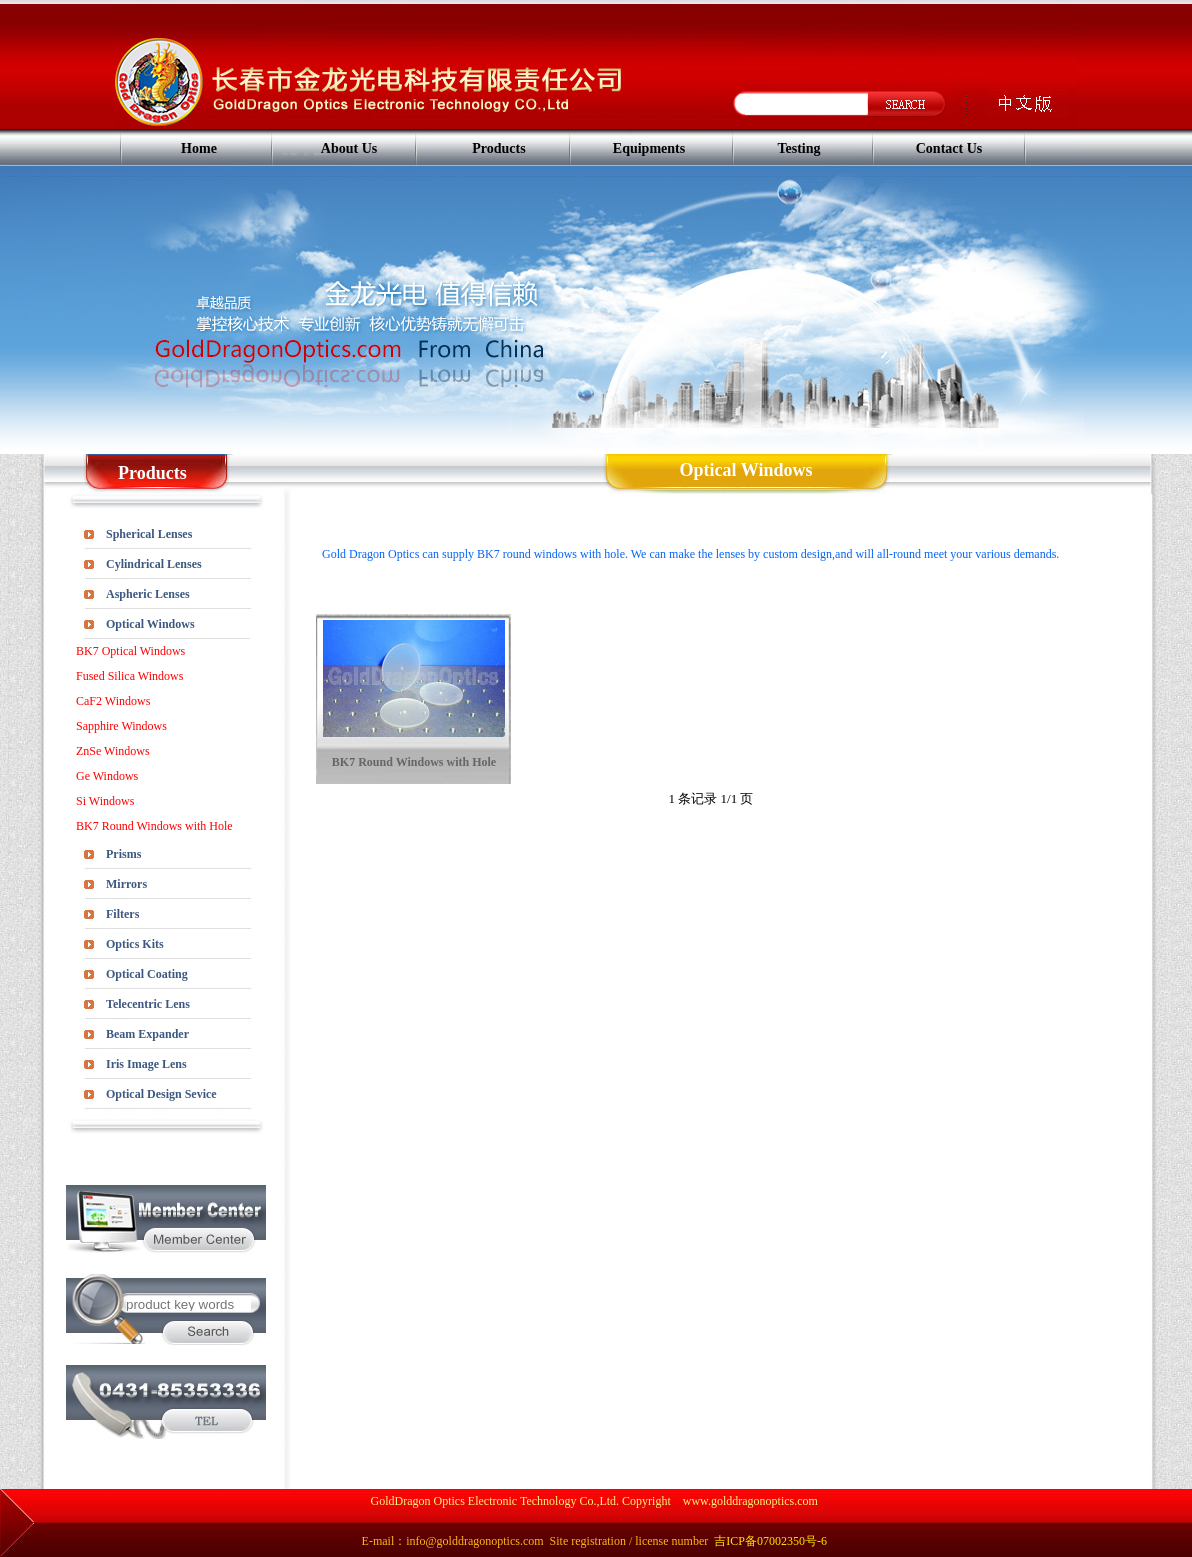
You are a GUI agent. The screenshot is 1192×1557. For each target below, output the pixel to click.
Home (199, 148)
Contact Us (949, 148)
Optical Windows (150, 624)
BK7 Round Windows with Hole (154, 826)
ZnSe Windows (113, 751)
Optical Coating (147, 974)
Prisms (123, 854)
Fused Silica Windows (129, 676)
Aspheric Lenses (148, 594)
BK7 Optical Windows (130, 651)
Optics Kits (135, 944)
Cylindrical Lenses (154, 564)
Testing (798, 148)
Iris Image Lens (146, 1064)
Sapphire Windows (121, 726)
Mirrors (126, 884)
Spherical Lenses (149, 534)
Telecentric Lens (148, 1004)
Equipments (649, 148)
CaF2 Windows (113, 701)
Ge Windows (107, 776)
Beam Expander (147, 1034)
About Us (349, 148)
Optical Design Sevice (161, 1094)
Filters (122, 914)
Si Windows (105, 801)
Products (498, 148)
